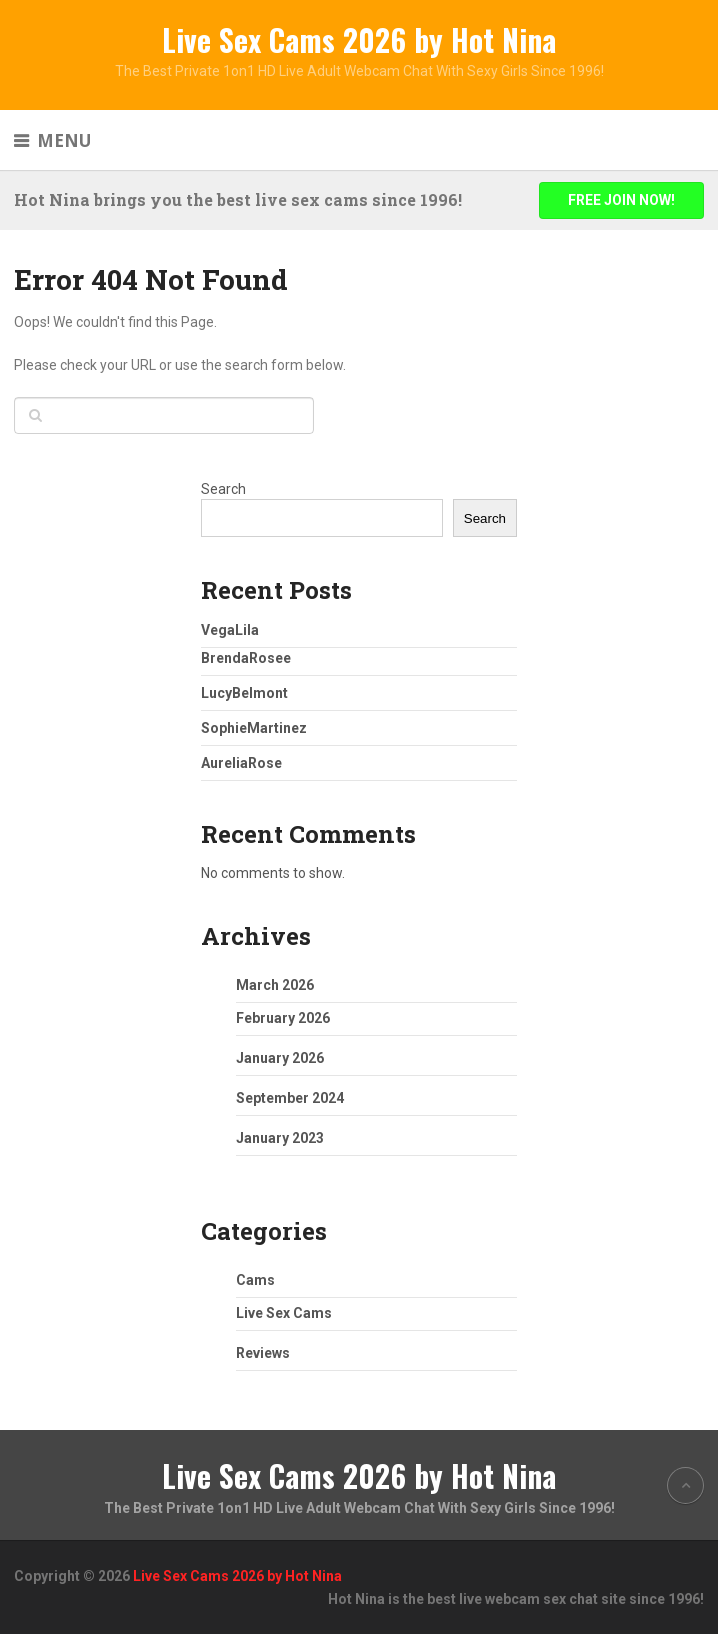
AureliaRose (241, 763)
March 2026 (275, 985)
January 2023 (280, 1138)
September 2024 (290, 1098)
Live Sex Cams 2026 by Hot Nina (359, 39)
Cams (255, 1280)
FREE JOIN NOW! (621, 200)
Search (223, 489)
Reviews (263, 1353)
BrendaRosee (246, 658)
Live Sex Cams (284, 1313)
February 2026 (283, 1018)
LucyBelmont (244, 693)
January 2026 (280, 1058)
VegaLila (230, 630)
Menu (64, 140)
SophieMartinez (254, 728)
